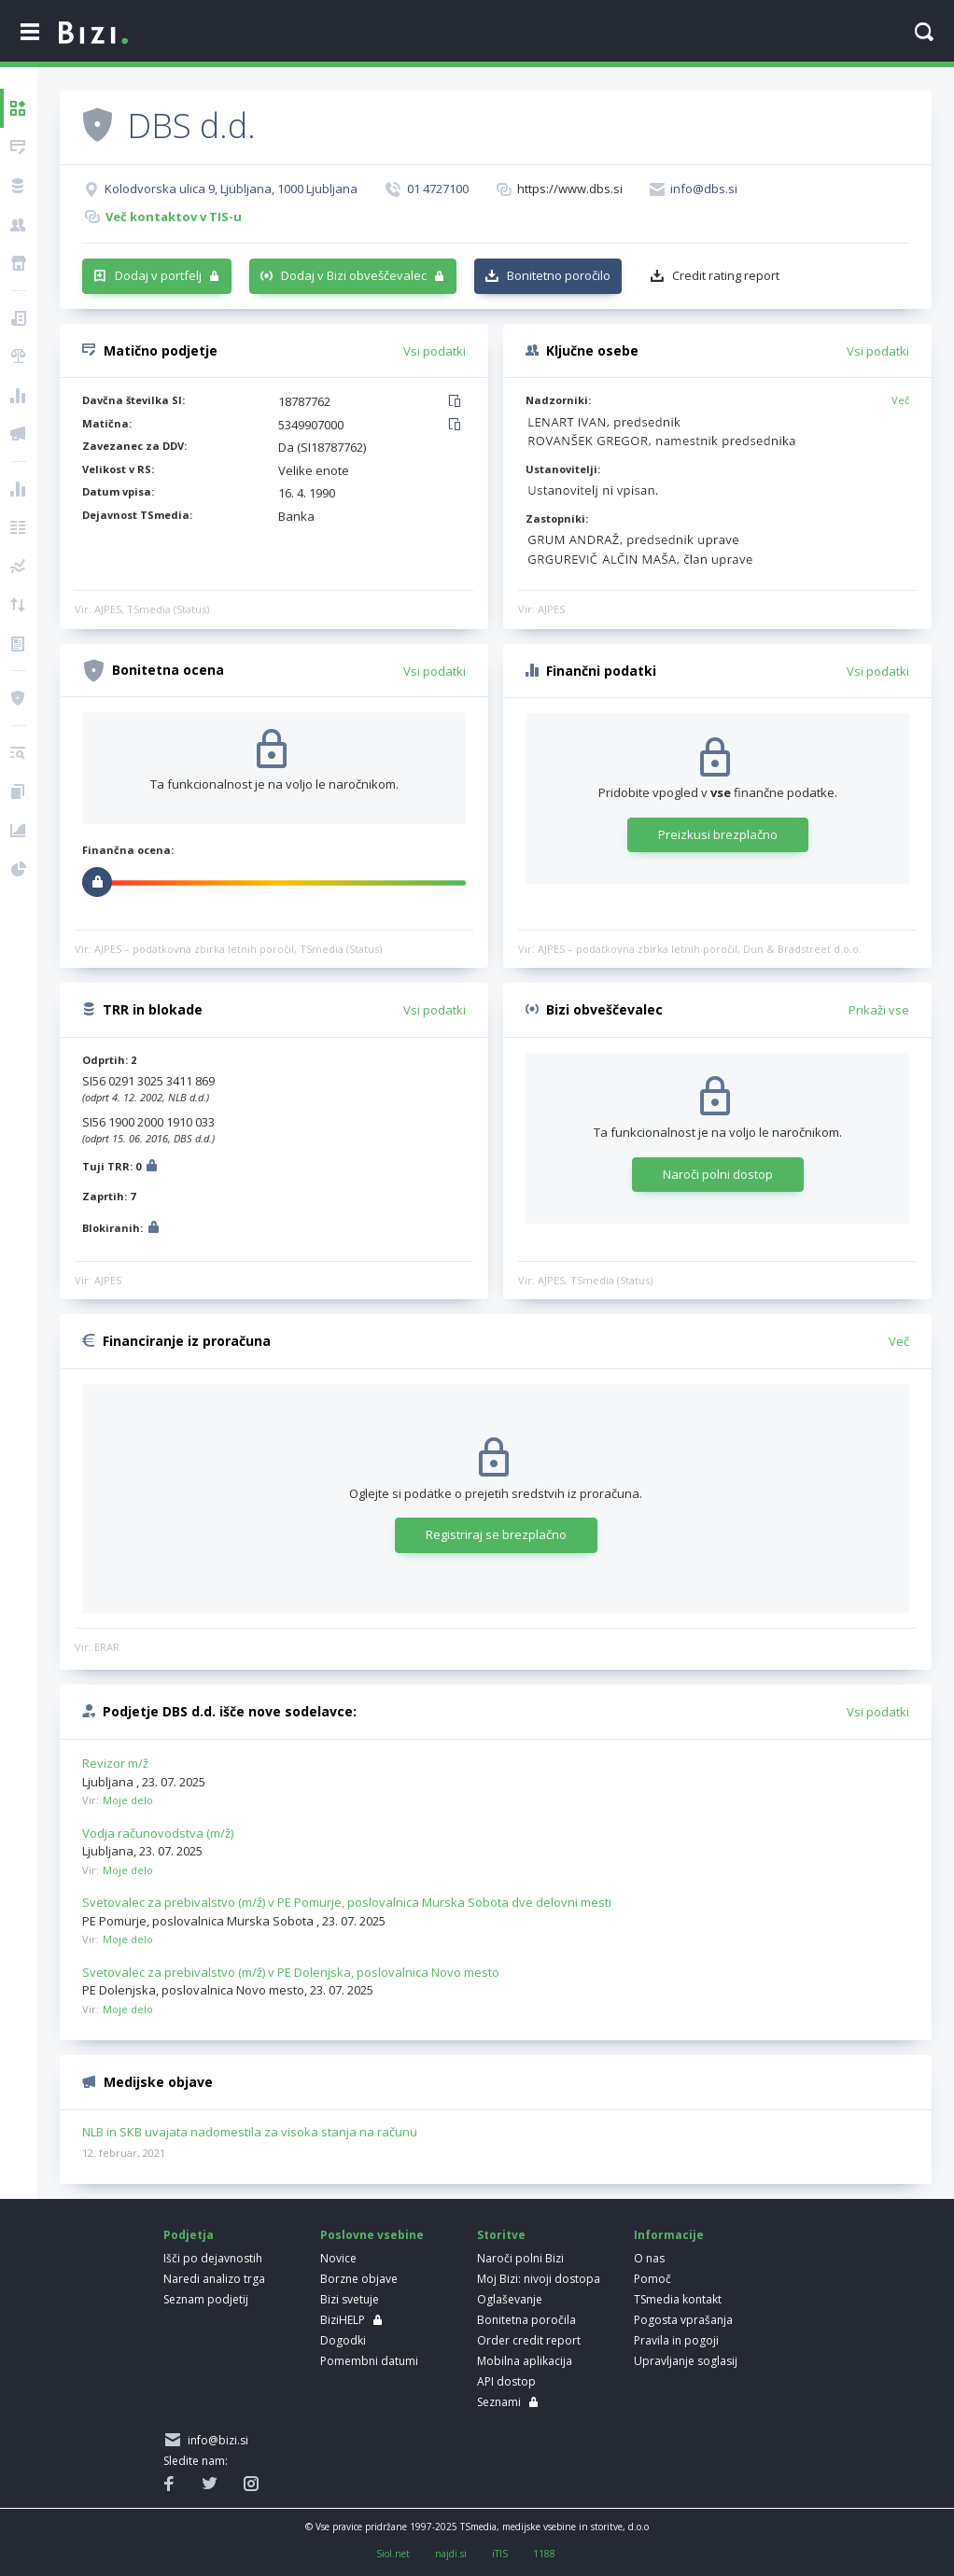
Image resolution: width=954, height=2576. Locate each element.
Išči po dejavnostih (212, 2258)
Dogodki (343, 2340)
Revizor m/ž (115, 1763)
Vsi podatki (434, 351)
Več (900, 400)
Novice (338, 2258)
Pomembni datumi (369, 2361)
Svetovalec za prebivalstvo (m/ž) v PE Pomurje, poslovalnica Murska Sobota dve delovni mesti (346, 1902)
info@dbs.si (703, 188)
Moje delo (128, 1800)
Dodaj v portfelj (158, 275)
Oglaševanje (509, 2299)
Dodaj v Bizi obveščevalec (354, 275)
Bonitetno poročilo (558, 275)
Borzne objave (359, 2279)
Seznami (499, 2402)
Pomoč (652, 2279)
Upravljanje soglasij (685, 2361)
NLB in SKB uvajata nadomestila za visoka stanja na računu (249, 2132)
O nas (649, 2258)
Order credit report (529, 2340)
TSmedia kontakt (678, 2299)
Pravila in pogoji (676, 2340)
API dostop (506, 2381)
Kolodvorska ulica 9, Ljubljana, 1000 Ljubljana (231, 188)
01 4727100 (438, 188)
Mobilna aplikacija (524, 2361)
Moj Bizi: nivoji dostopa (538, 2279)
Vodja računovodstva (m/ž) (157, 1833)
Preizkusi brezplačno (718, 834)
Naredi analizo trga (214, 2279)
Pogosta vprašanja (683, 2320)
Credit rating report (725, 275)
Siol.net (393, 2553)
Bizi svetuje (349, 2299)
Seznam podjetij (205, 2299)
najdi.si (451, 2553)
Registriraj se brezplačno (496, 1534)
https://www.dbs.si (570, 188)
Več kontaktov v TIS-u (173, 216)
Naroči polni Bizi (520, 2258)
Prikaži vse (879, 1009)
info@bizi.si (215, 2440)
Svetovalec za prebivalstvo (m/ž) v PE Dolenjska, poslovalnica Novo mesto (290, 1972)
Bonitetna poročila (526, 2320)
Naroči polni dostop (718, 1174)
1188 (544, 2553)
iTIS (500, 2553)
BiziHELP (342, 2320)
